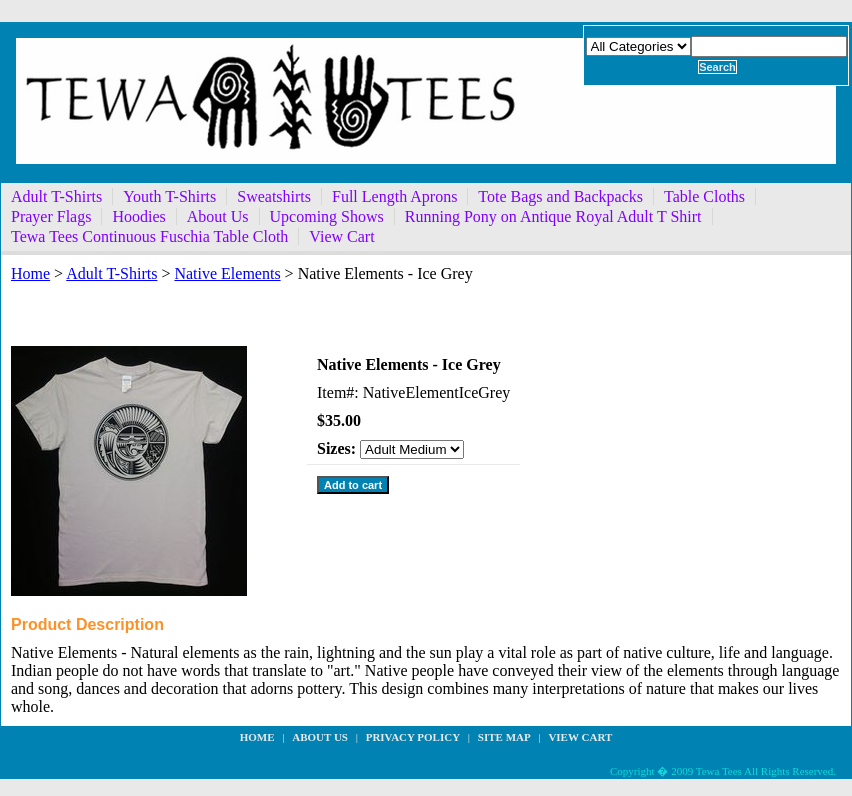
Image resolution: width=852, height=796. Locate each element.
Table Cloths (704, 196)
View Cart (341, 236)
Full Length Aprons (394, 196)
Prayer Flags (51, 216)
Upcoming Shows (327, 216)
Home (30, 273)
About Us (218, 216)
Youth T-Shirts (169, 196)
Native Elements (227, 273)
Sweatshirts (274, 196)
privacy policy (413, 737)
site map (504, 737)
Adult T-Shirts (56, 196)
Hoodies (138, 216)
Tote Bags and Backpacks (560, 196)
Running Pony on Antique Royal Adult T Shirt (553, 216)
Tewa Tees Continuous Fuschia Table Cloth (149, 236)
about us (320, 737)
